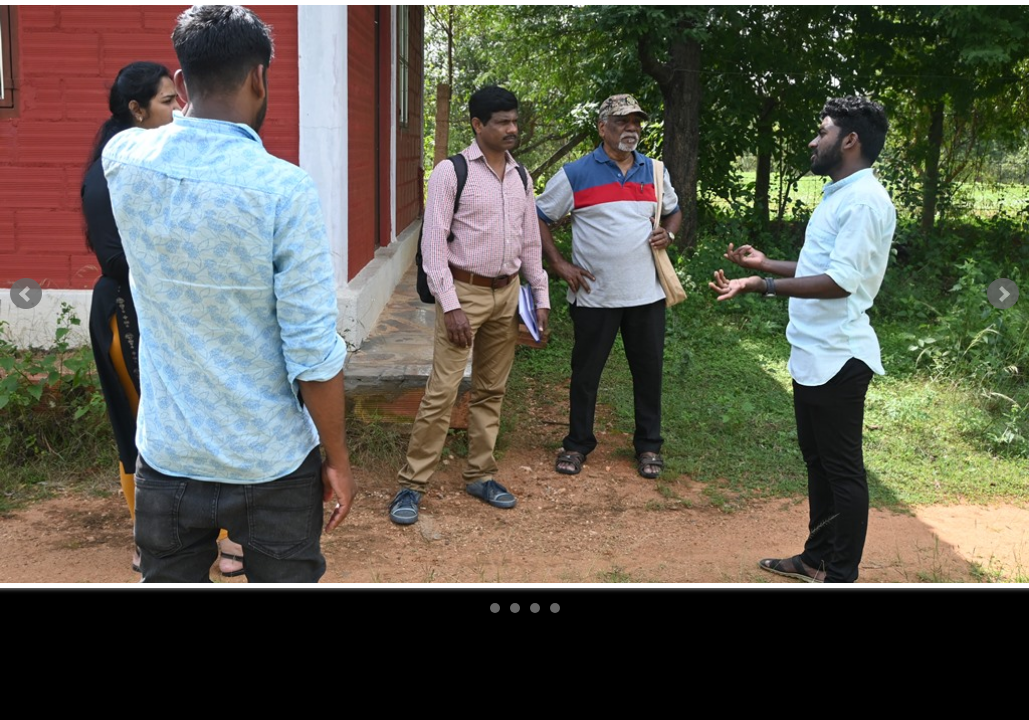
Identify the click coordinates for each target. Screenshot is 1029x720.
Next (1003, 294)
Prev (26, 294)
